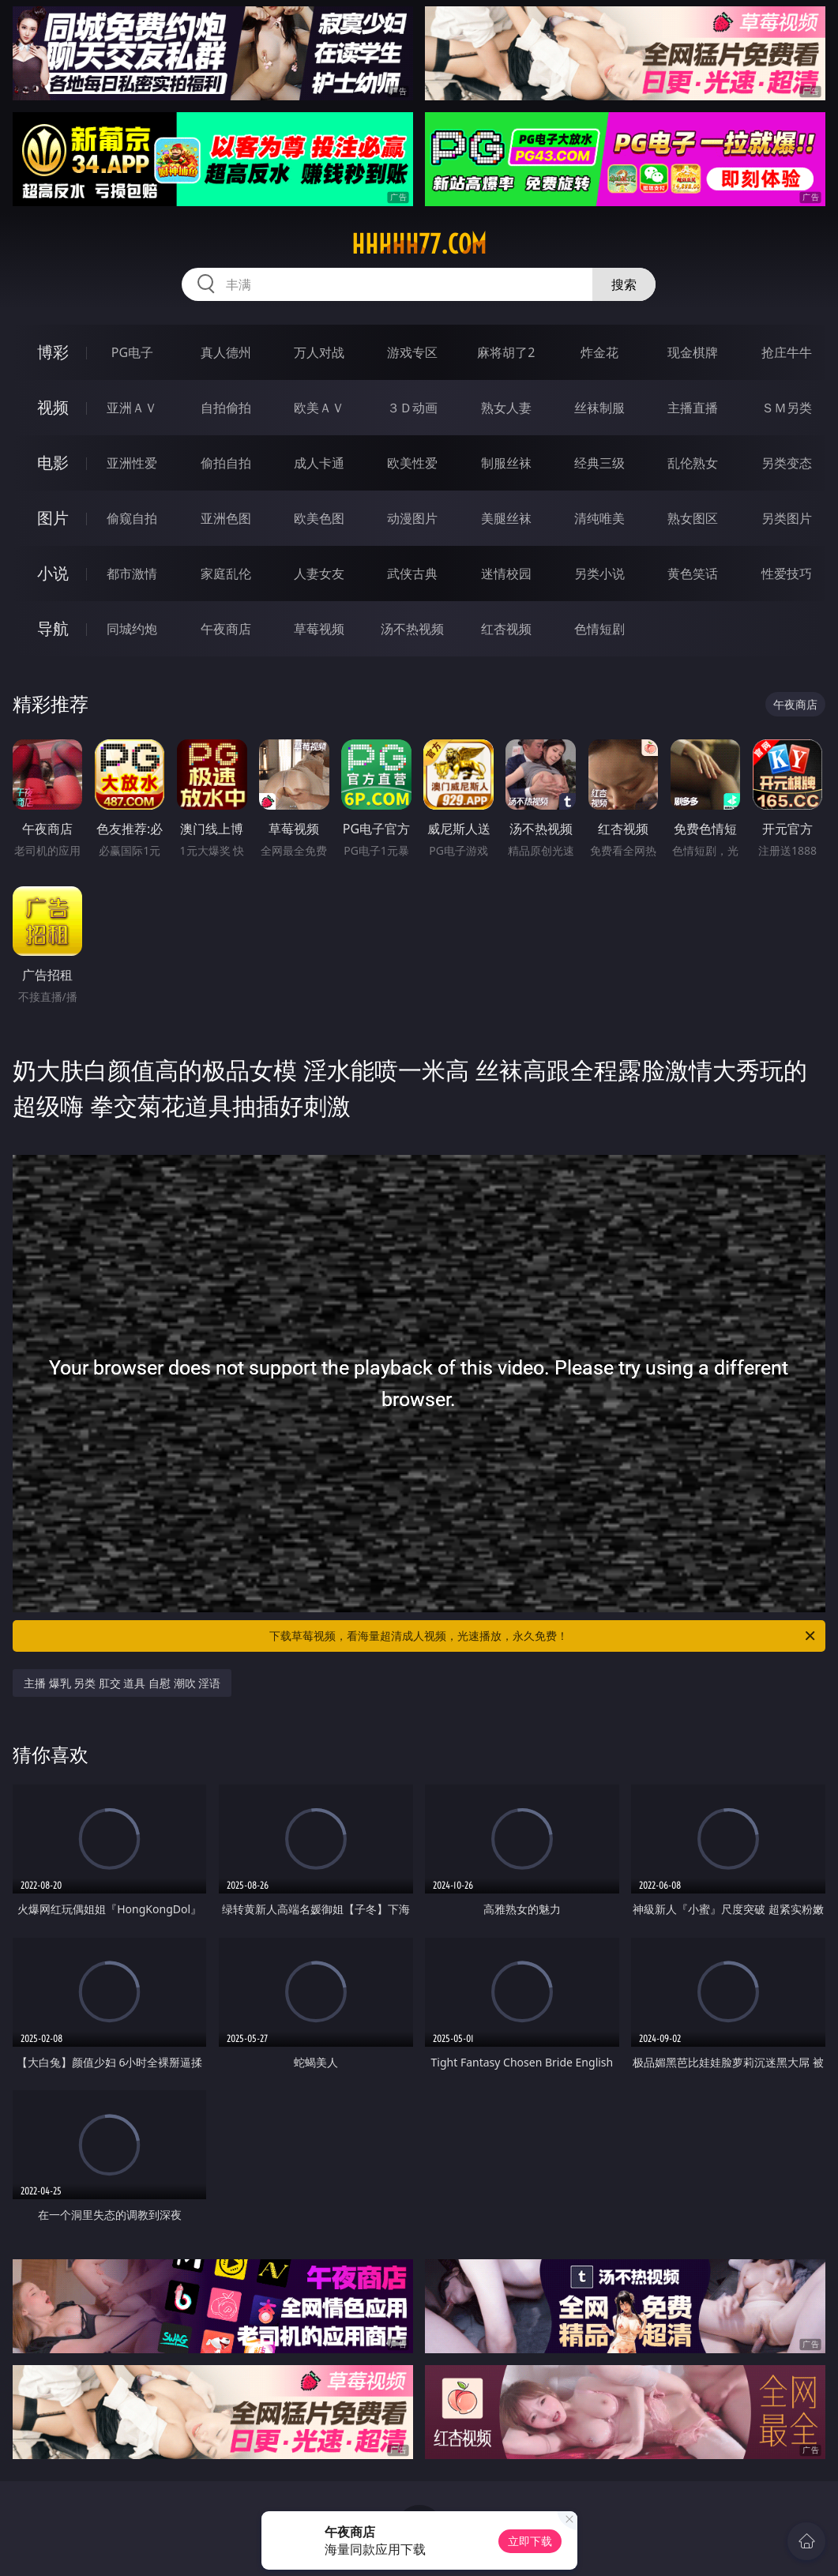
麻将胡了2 (506, 352)
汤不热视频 (412, 628)
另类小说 (599, 573)
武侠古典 (412, 573)
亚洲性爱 (132, 463)
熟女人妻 (506, 407)
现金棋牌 (692, 352)
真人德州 (226, 352)
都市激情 (132, 573)
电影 (53, 462)
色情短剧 (599, 628)
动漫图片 (412, 518)
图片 (53, 517)
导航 (53, 628)
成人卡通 (319, 463)
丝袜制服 (599, 407)
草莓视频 (319, 628)
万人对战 (319, 352)
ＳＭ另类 (786, 407)
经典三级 (599, 463)
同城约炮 (132, 628)
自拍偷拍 (226, 407)
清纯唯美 (599, 518)
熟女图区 (692, 518)
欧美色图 (319, 518)
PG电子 (132, 352)
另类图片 (786, 518)
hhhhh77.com (419, 244)
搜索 (624, 284)
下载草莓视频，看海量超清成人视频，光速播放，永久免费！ (543, 1635)
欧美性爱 (412, 463)
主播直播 (692, 407)
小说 (53, 573)
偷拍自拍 (226, 463)
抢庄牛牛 (786, 352)
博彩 (53, 352)
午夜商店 (226, 628)
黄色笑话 (692, 573)
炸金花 (599, 352)
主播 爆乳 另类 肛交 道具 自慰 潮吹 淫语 (122, 1682)
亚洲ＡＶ (132, 407)
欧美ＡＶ (319, 407)
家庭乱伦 (226, 573)
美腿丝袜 (506, 518)
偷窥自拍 (132, 518)
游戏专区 (412, 352)
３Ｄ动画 (412, 407)
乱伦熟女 (692, 463)
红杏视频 (506, 628)
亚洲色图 (226, 518)
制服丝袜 (506, 463)
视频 (53, 407)
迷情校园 (506, 573)
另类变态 (786, 463)
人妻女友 (319, 573)
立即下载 (530, 2540)
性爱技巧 (786, 573)
